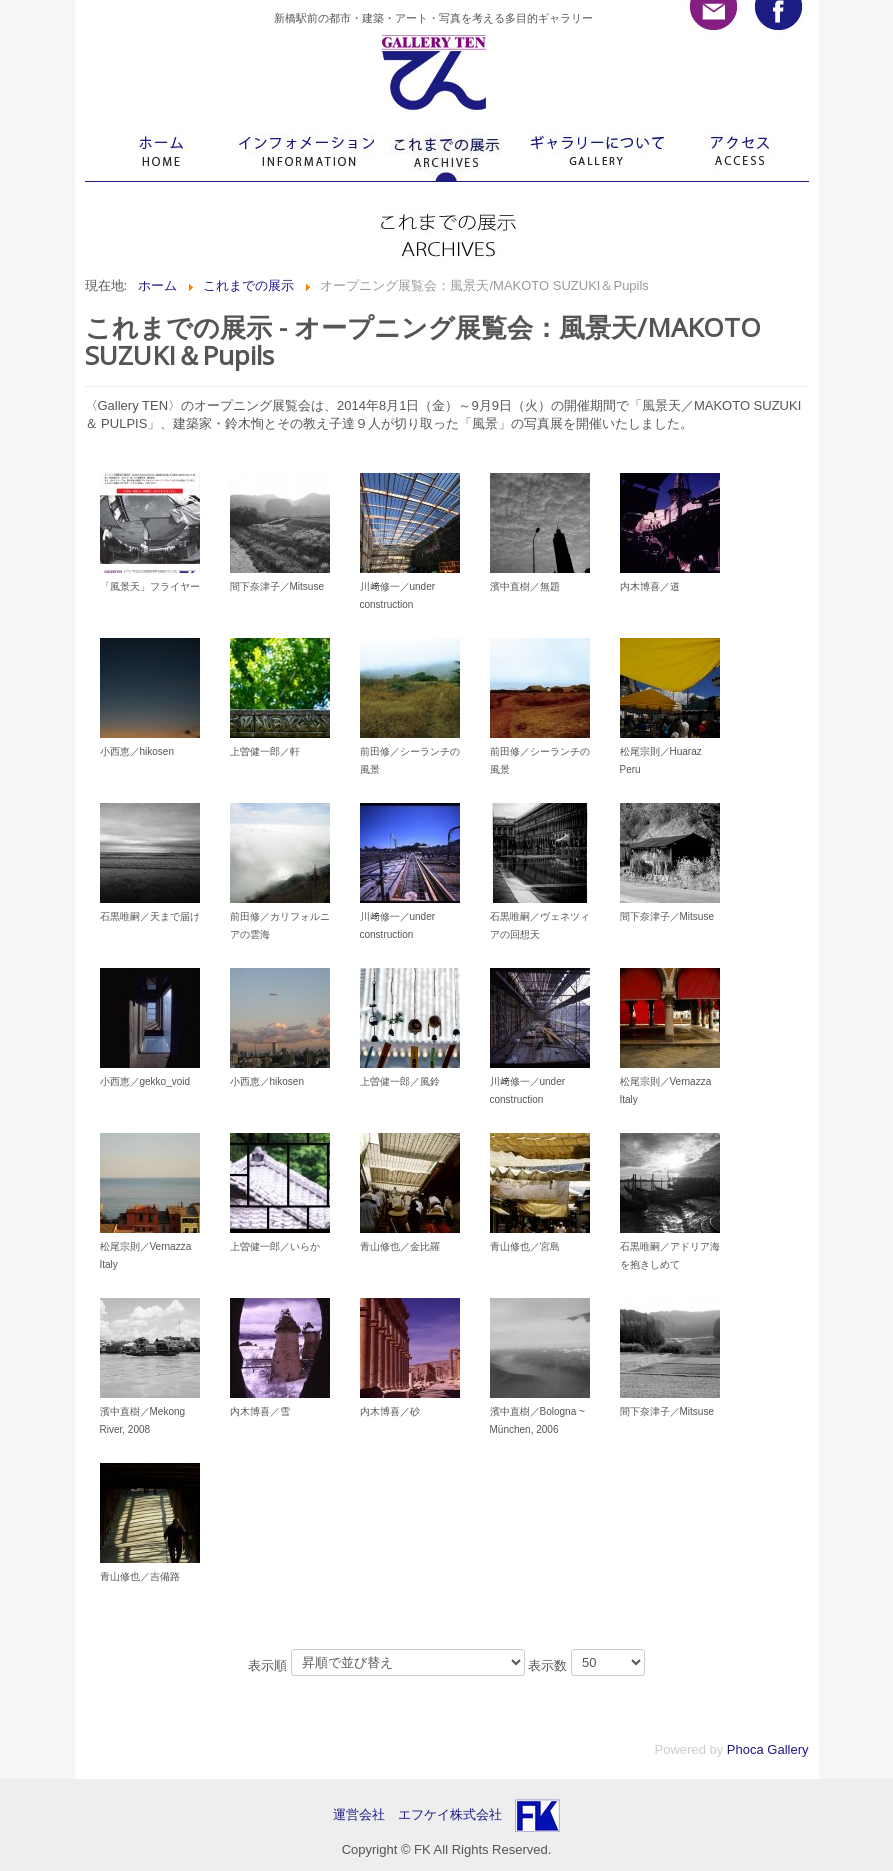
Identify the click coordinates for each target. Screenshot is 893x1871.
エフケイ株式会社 (450, 1814)
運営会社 (365, 1814)
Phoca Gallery (768, 1749)
